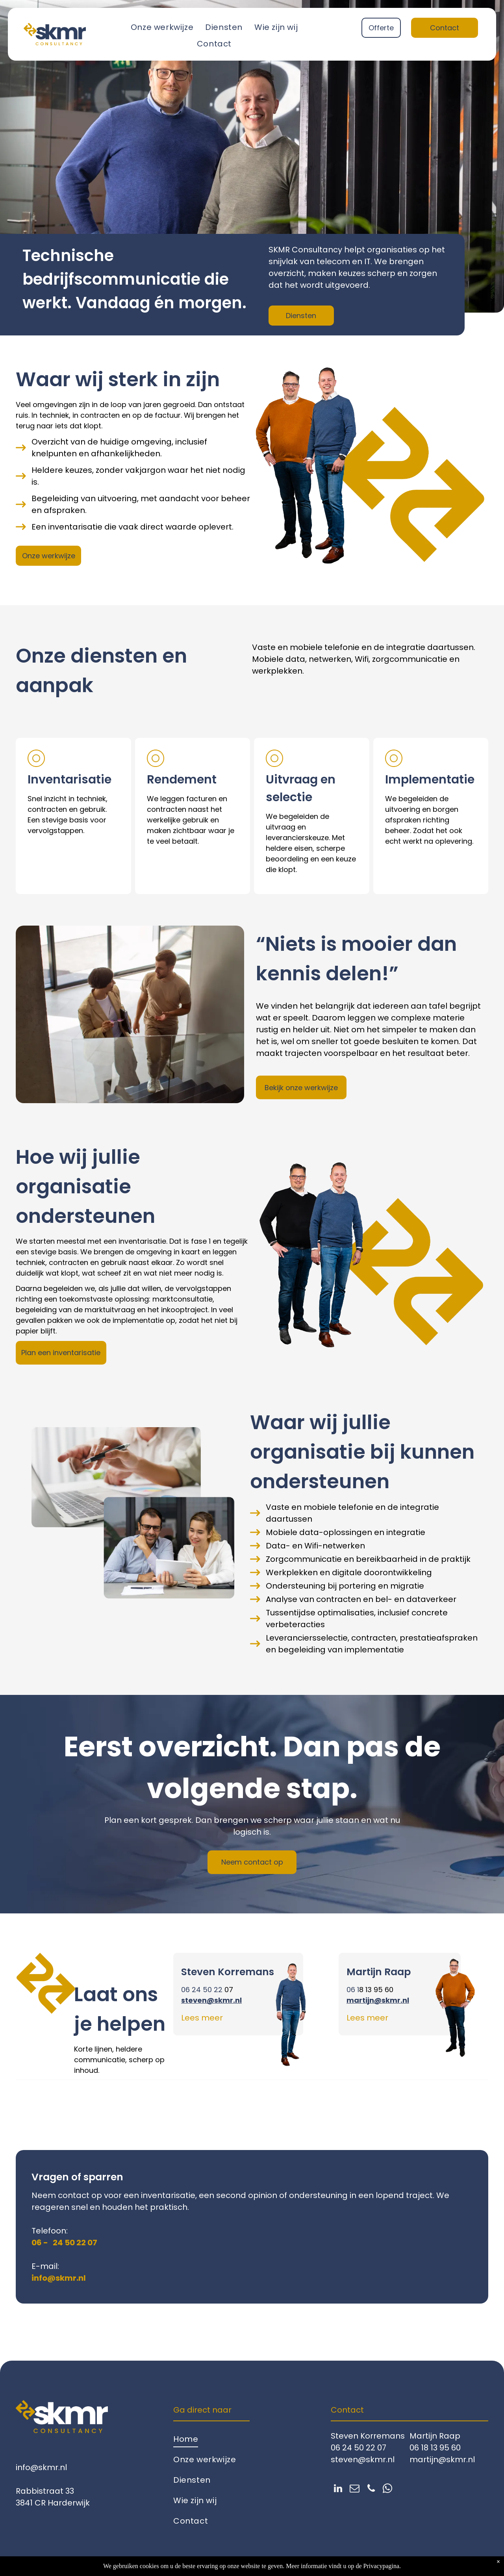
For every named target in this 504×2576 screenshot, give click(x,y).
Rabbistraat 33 (45, 2490)
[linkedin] (338, 2489)
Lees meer (202, 2017)
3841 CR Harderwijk (53, 2502)
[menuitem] (162, 27)
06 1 (352, 1990)
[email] (354, 2489)
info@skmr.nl (41, 2467)
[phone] (371, 2489)
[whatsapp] (387, 2489)
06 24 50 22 (201, 1990)
